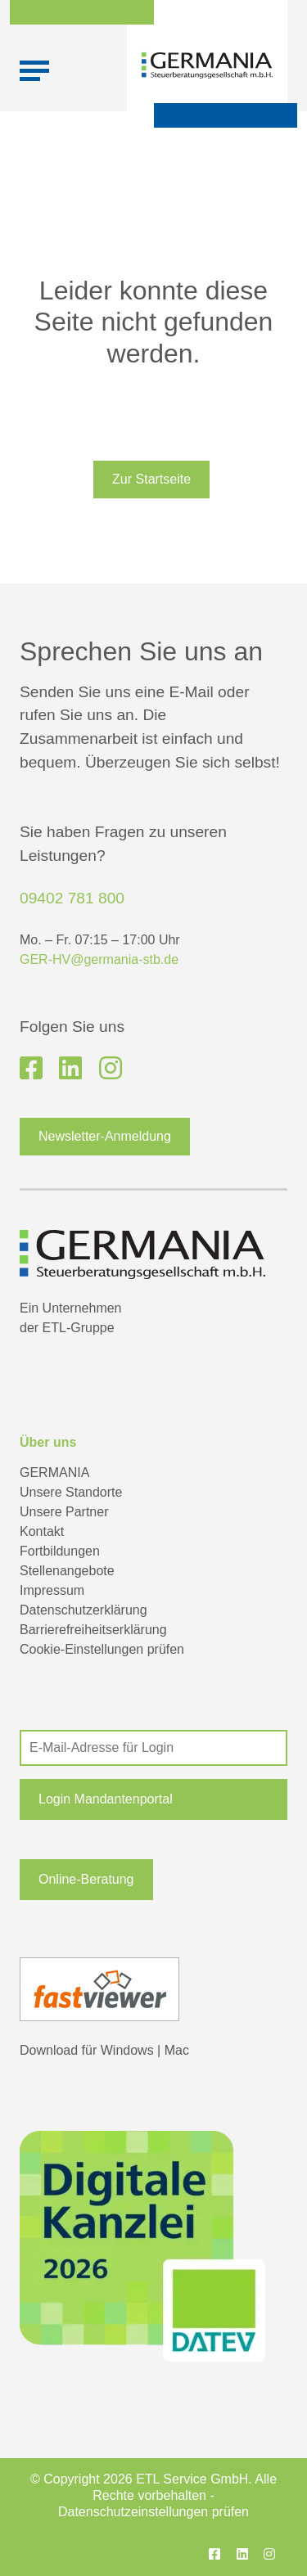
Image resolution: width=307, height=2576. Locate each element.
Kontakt (42, 1531)
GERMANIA (54, 1472)
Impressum (52, 1590)
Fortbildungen (60, 1551)
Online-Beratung (86, 1879)
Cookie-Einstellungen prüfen (102, 1649)
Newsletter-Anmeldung (104, 1136)
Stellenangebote (67, 1571)
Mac (177, 2050)
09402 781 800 (72, 898)
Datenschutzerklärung (83, 1610)
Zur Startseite (151, 479)
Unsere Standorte (71, 1492)
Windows (127, 2050)
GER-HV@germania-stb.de (99, 959)
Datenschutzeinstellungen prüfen (153, 2512)
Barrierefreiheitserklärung (93, 1630)
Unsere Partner (64, 1512)
